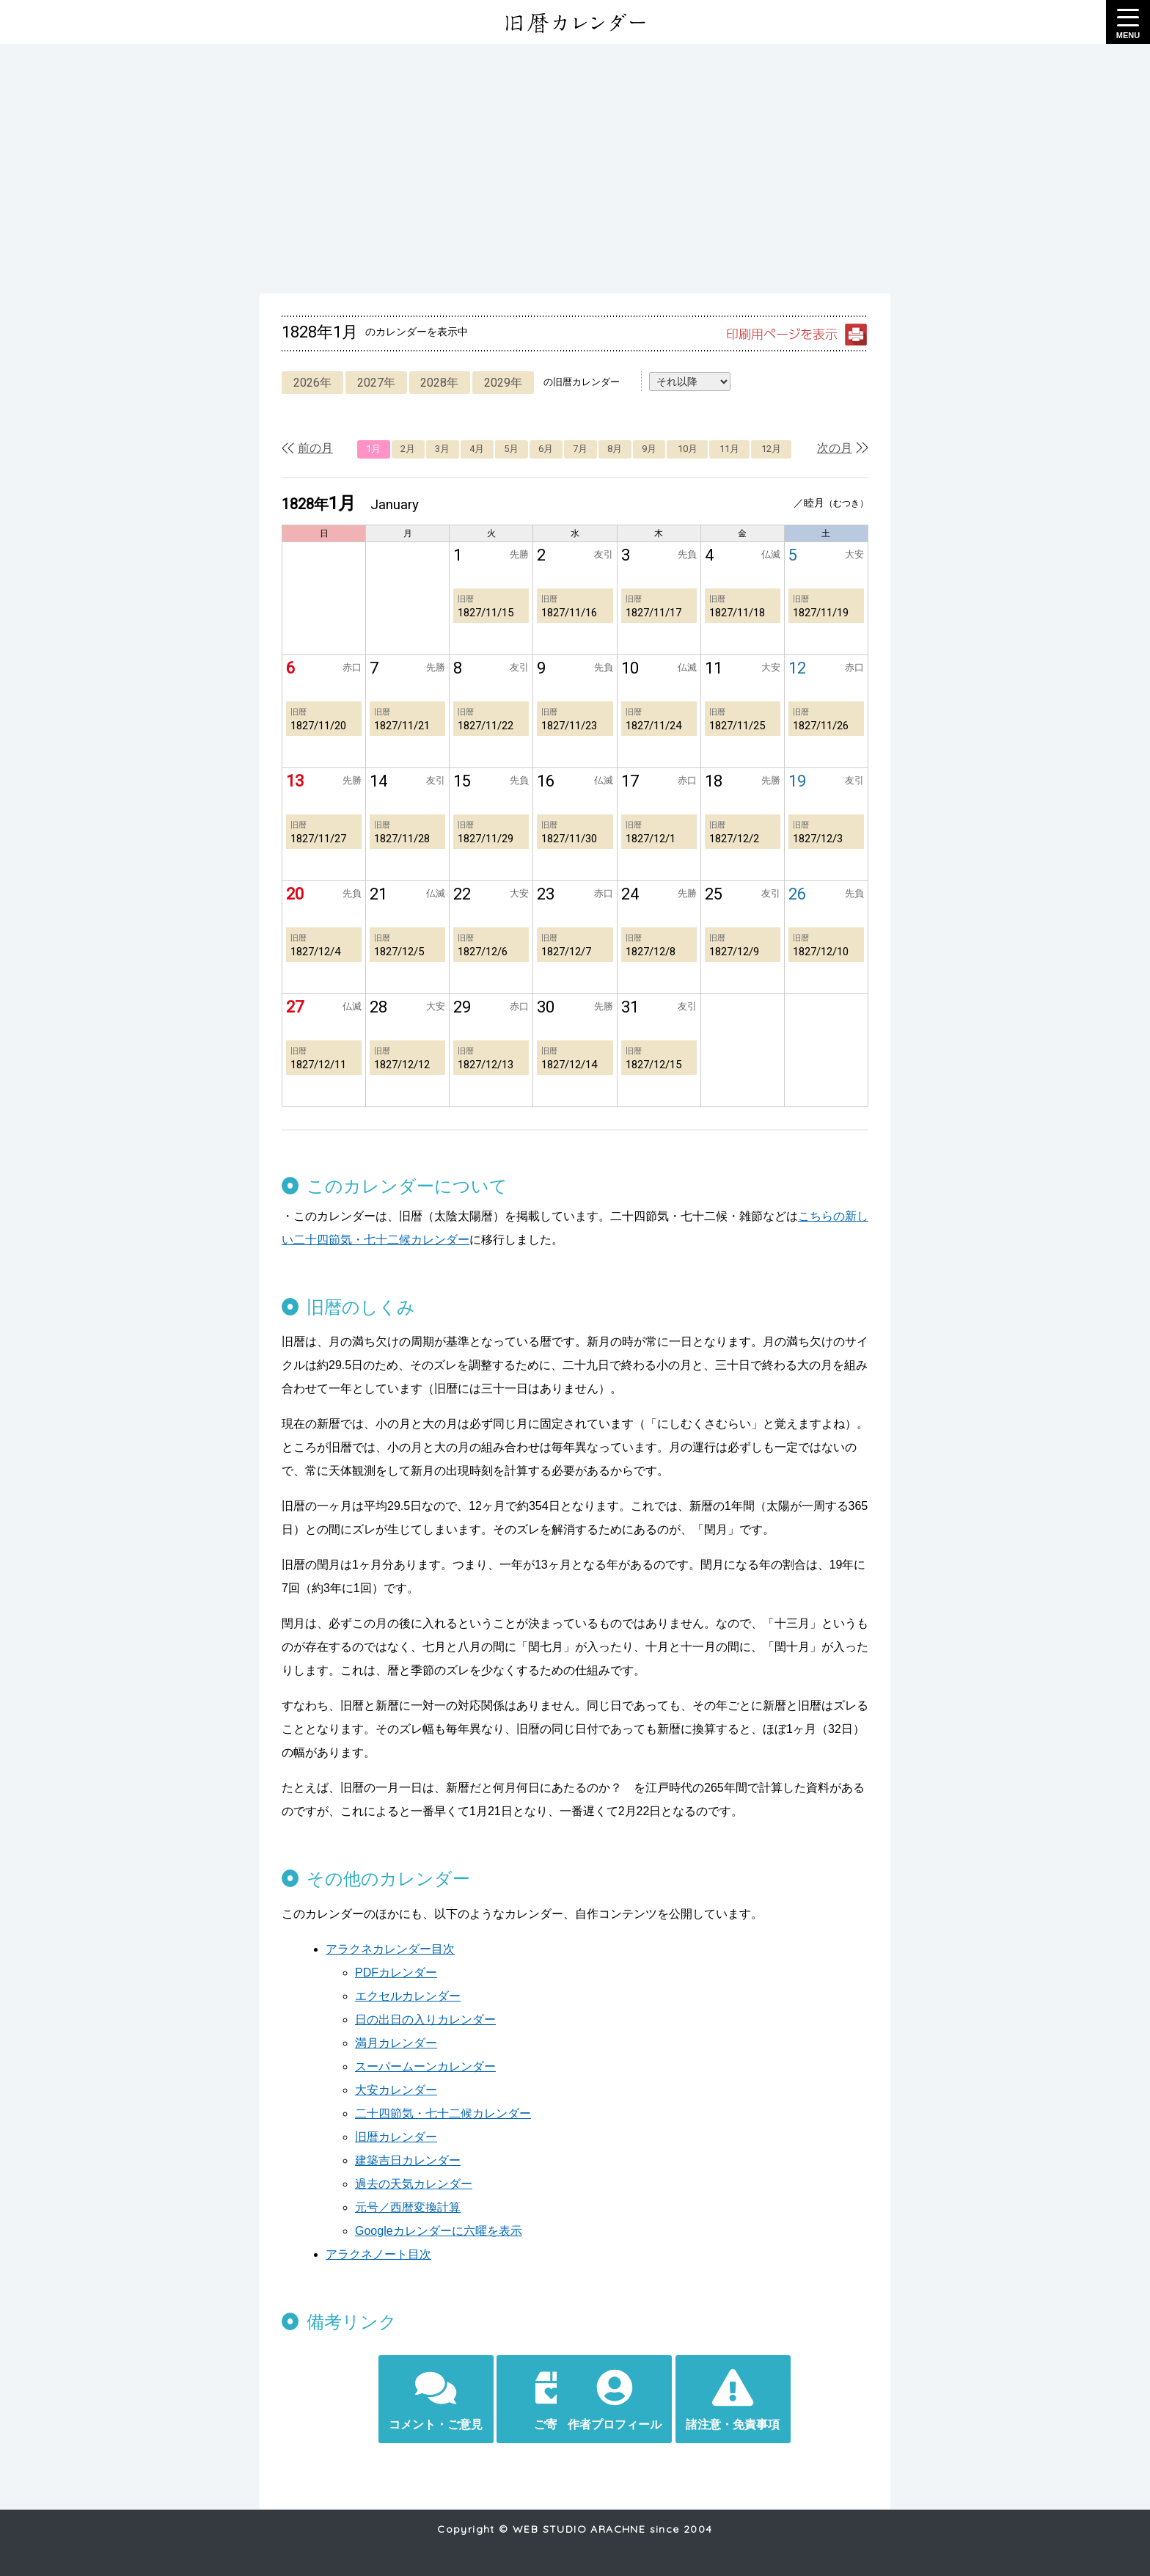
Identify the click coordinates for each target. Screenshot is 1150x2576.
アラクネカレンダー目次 (390, 1949)
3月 (442, 448)
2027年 (378, 383)
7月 (580, 448)
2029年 (509, 383)
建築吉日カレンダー (408, 2160)
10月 (687, 448)
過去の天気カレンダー (413, 2184)
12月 (771, 448)
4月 (476, 448)
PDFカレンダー (396, 1972)
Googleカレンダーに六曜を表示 (438, 2231)
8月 (614, 448)
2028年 (444, 383)
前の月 (315, 448)
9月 (649, 448)
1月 (373, 448)
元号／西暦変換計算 (408, 2207)
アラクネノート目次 (378, 2254)
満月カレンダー (396, 2043)
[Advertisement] (575, 168)
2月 (407, 448)
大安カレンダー (396, 2090)
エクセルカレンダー (408, 1996)
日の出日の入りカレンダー (425, 2019)
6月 (545, 448)
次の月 (834, 448)
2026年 (313, 383)
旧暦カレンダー (396, 2137)
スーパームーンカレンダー (425, 2066)
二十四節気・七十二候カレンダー (443, 2113)
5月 (511, 448)
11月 (729, 448)
